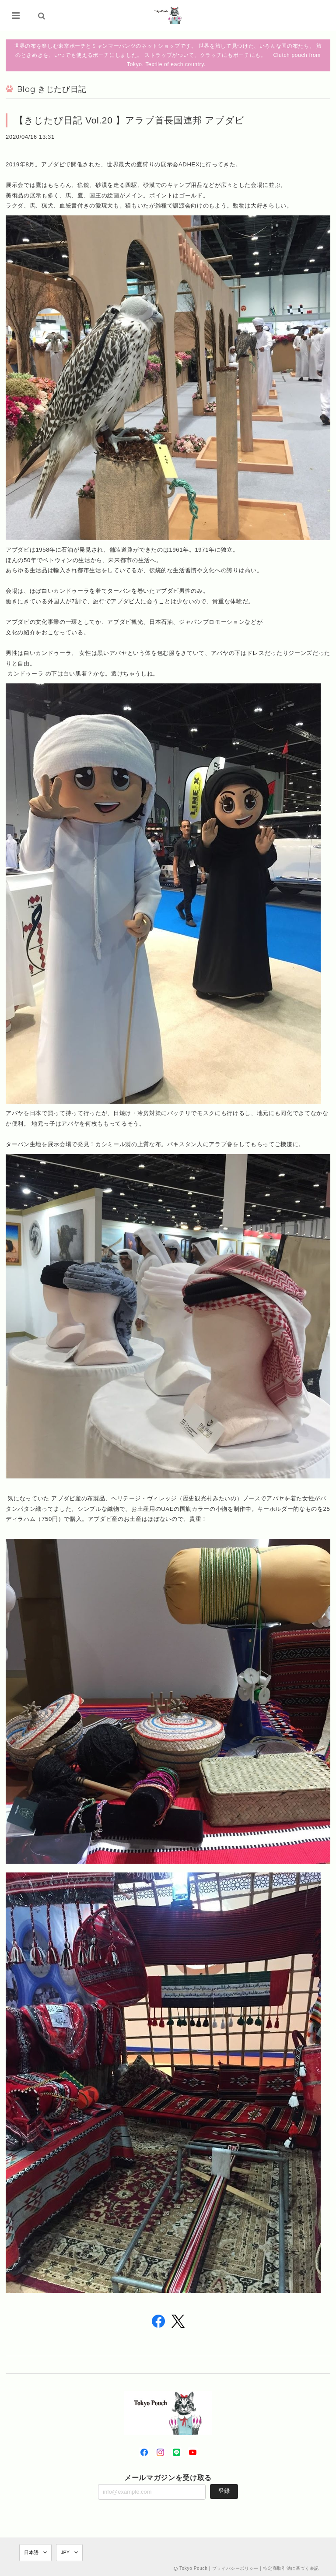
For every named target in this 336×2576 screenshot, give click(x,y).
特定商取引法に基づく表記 (291, 2568)
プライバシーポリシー (235, 2568)
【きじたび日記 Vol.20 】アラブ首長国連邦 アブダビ (129, 120)
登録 (224, 2491)
